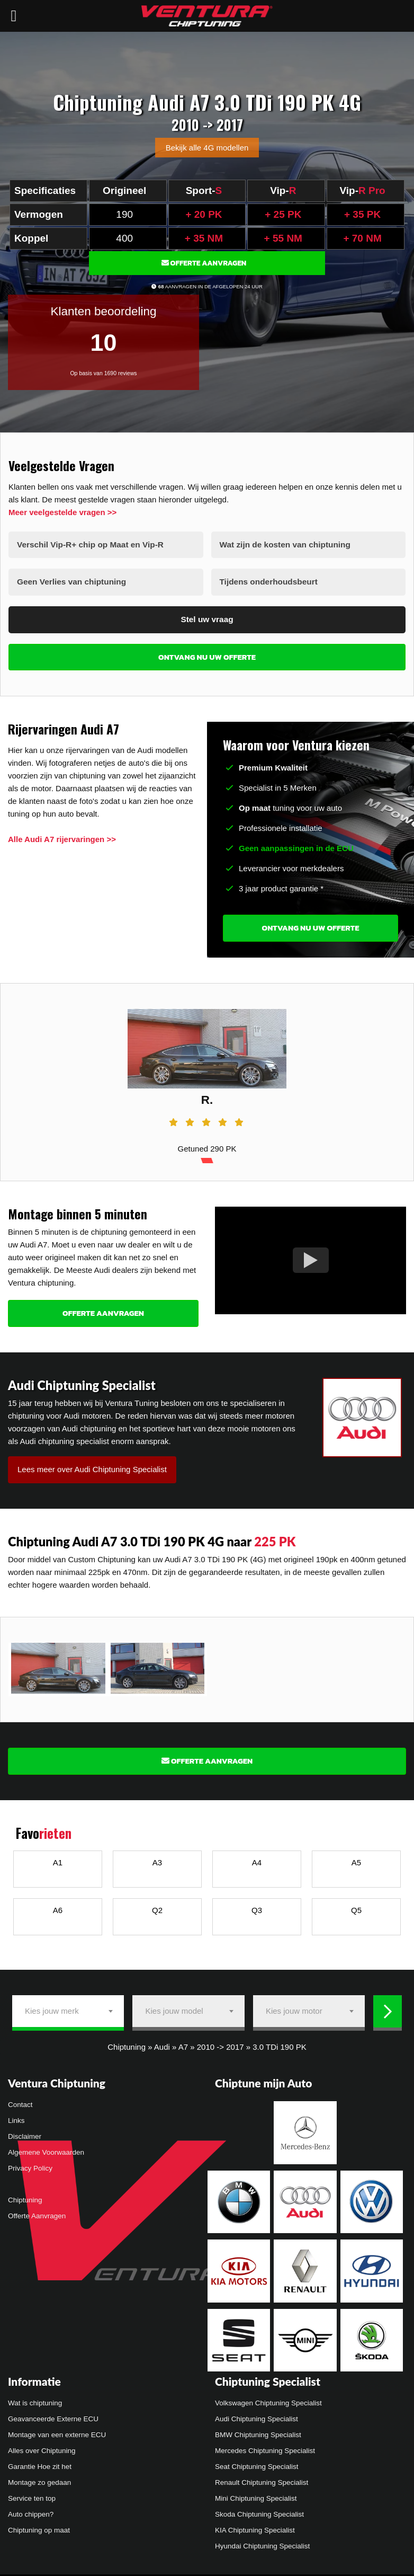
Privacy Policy (30, 2164)
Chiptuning (126, 2042)
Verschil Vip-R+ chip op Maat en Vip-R (88, 543)
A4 (257, 1858)
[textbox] (68, 2006)
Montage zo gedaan (39, 2478)
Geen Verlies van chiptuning (70, 580)
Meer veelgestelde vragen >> (62, 512)
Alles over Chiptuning (42, 2446)
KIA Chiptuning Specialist (255, 2526)
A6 (57, 1905)
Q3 (256, 1905)
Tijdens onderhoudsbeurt (268, 580)
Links (16, 2117)
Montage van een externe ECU (57, 2431)
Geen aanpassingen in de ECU (296, 844)
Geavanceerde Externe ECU (53, 2415)
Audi (162, 2042)
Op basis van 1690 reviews (103, 373)
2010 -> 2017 (220, 2042)
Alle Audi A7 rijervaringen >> (62, 835)
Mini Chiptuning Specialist (256, 2494)
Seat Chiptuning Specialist (257, 2462)
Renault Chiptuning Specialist (261, 2478)
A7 (183, 2042)
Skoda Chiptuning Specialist (259, 2510)
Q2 (157, 1905)
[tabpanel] (207, 1078)
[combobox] (68, 2007)
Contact (20, 2101)
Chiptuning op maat (39, 2526)
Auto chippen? (30, 2510)
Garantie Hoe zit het (39, 2462)
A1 (57, 1858)
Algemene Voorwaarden (46, 2149)
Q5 (356, 1905)
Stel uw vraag (207, 616)
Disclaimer (24, 2133)
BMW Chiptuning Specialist (258, 2431)
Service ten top (32, 2494)
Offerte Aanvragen (204, 263)
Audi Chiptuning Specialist (256, 2415)
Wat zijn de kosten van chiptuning (283, 543)
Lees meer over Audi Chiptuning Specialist (92, 1465)
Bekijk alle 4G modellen (207, 147)
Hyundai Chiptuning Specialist (262, 2542)
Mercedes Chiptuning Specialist (265, 2446)
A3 (157, 1858)
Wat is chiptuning (35, 2399)
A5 (356, 1858)
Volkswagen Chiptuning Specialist (268, 2399)
